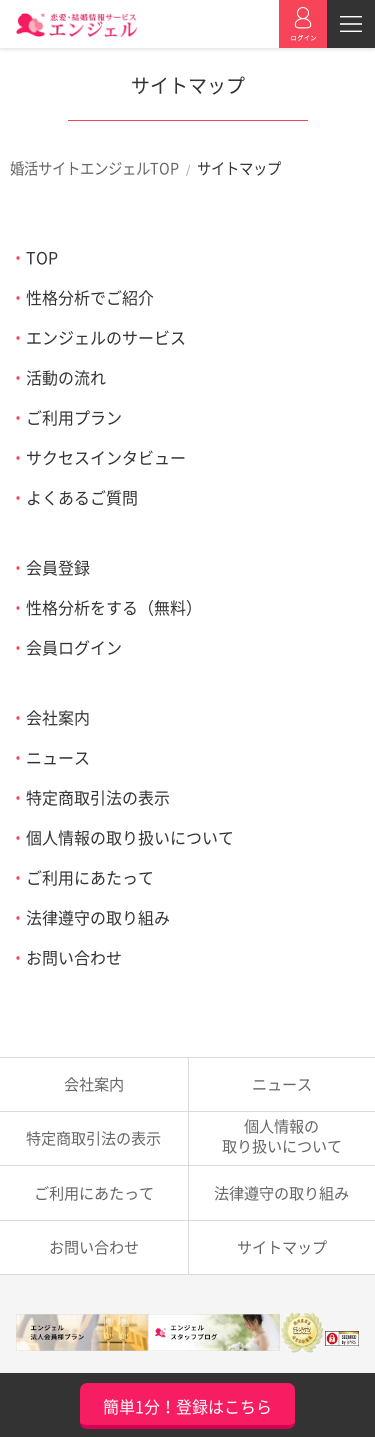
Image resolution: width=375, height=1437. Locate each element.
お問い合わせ (74, 957)
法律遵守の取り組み (98, 917)
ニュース (58, 757)
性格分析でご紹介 (90, 297)
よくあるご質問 (82, 497)
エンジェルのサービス (106, 337)
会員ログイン (74, 647)
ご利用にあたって (90, 877)
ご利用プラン (74, 417)
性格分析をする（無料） (114, 607)
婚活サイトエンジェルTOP (94, 168)
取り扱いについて (282, 1135)
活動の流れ (66, 377)
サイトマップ (282, 1246)
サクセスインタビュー (106, 457)
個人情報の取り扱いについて (130, 837)
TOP (42, 257)
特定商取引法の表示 (98, 797)
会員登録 (58, 567)
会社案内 (58, 717)
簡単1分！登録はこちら (187, 1406)
